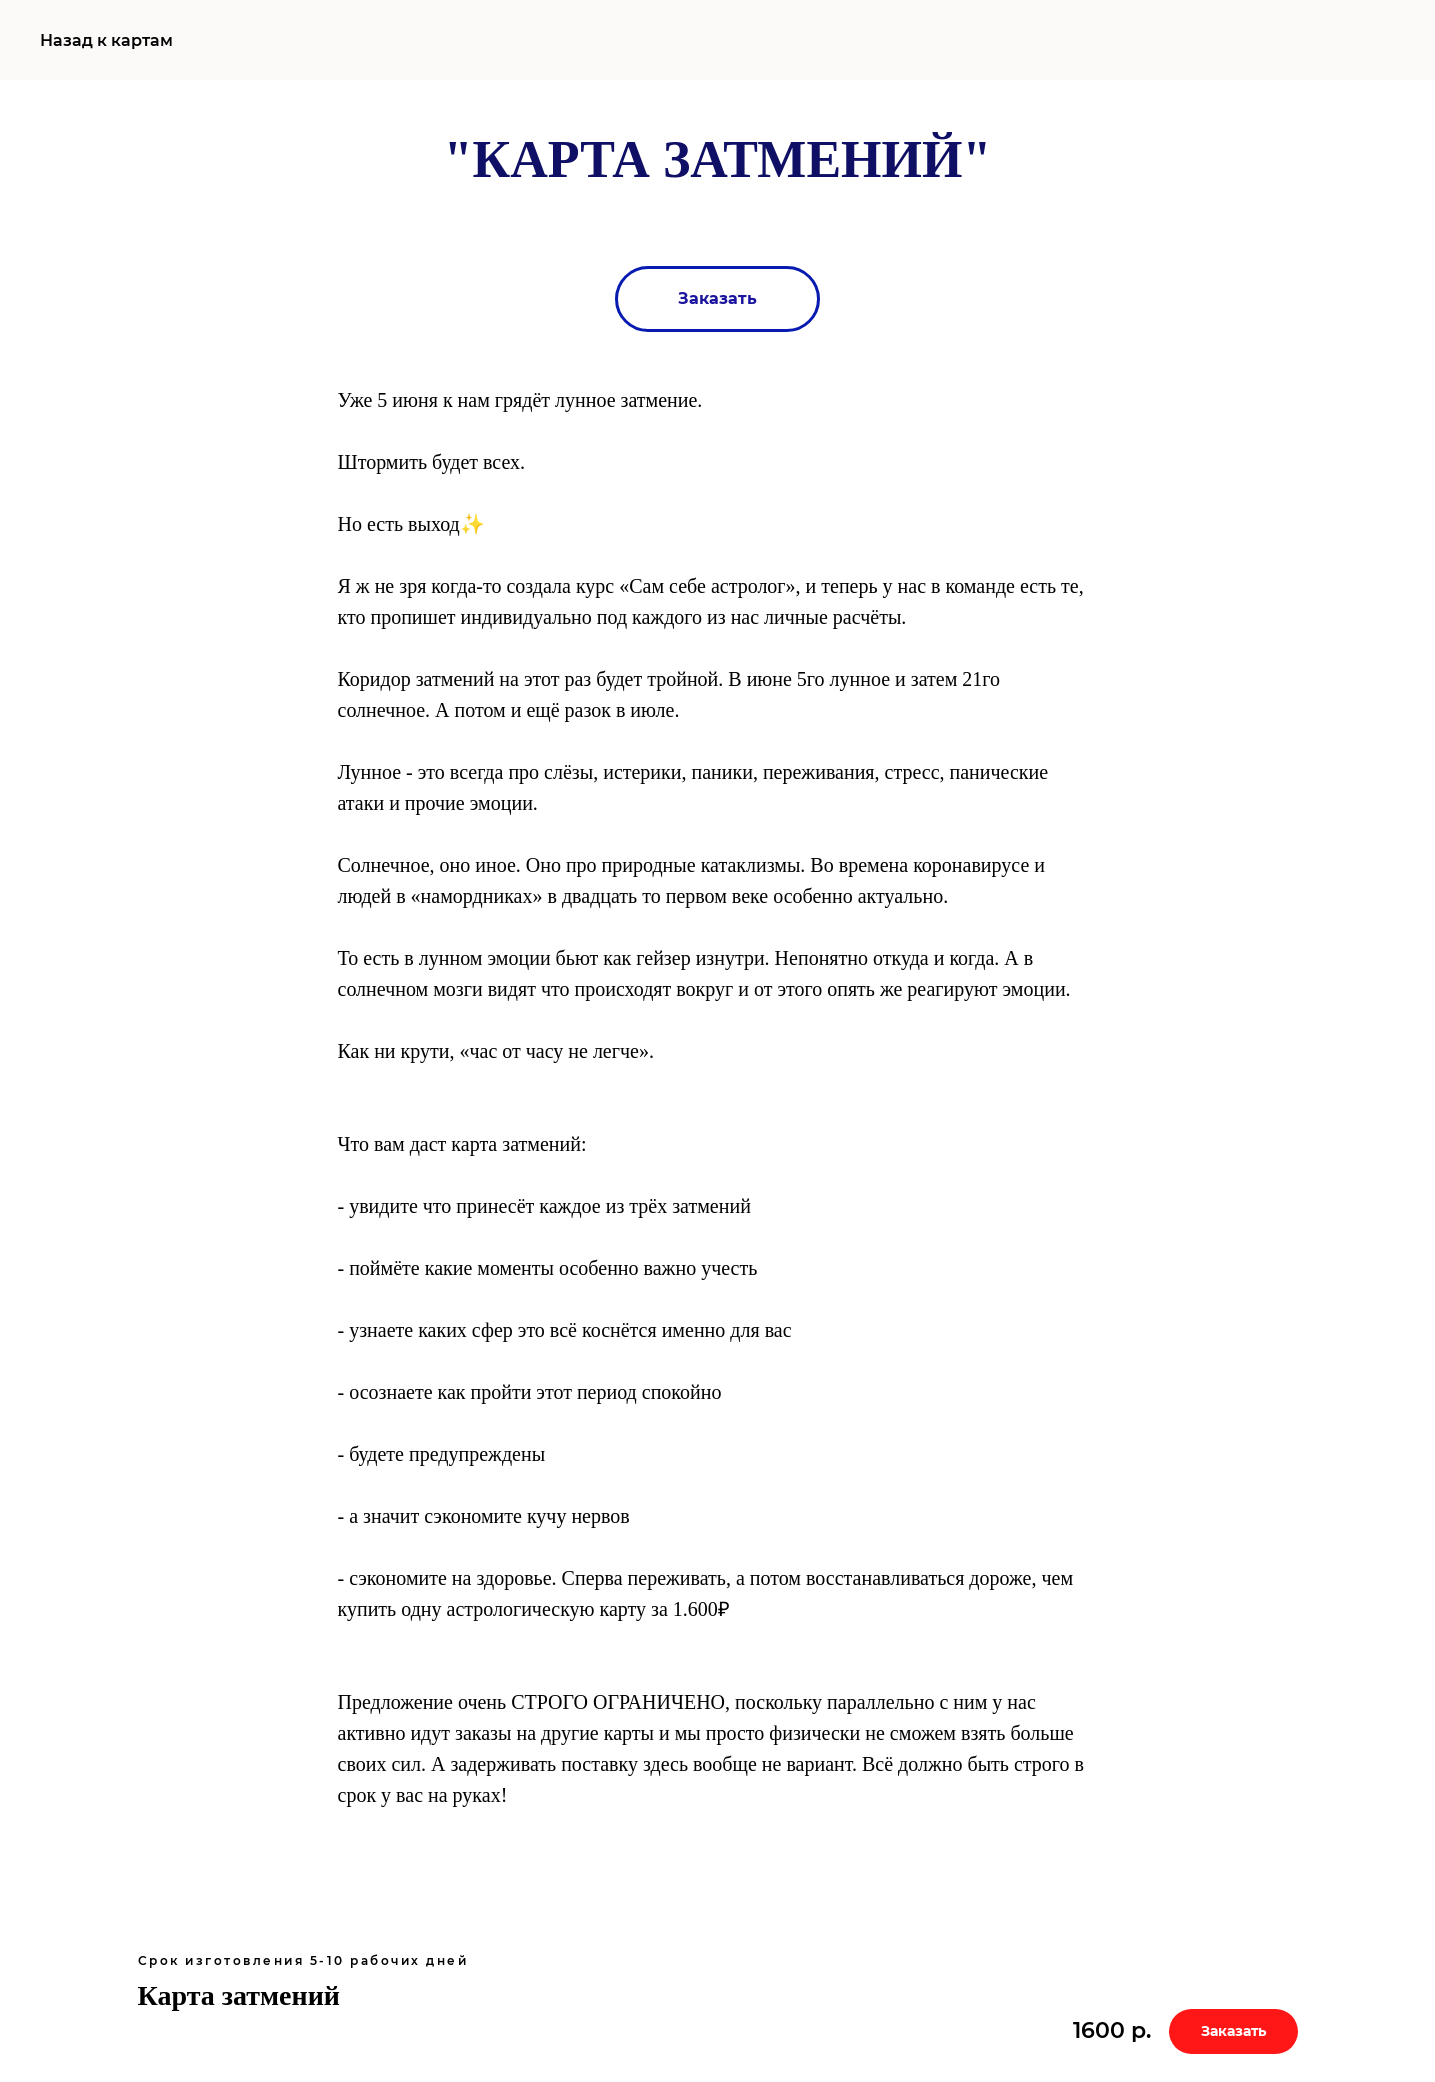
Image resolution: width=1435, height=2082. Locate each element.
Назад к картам (106, 40)
